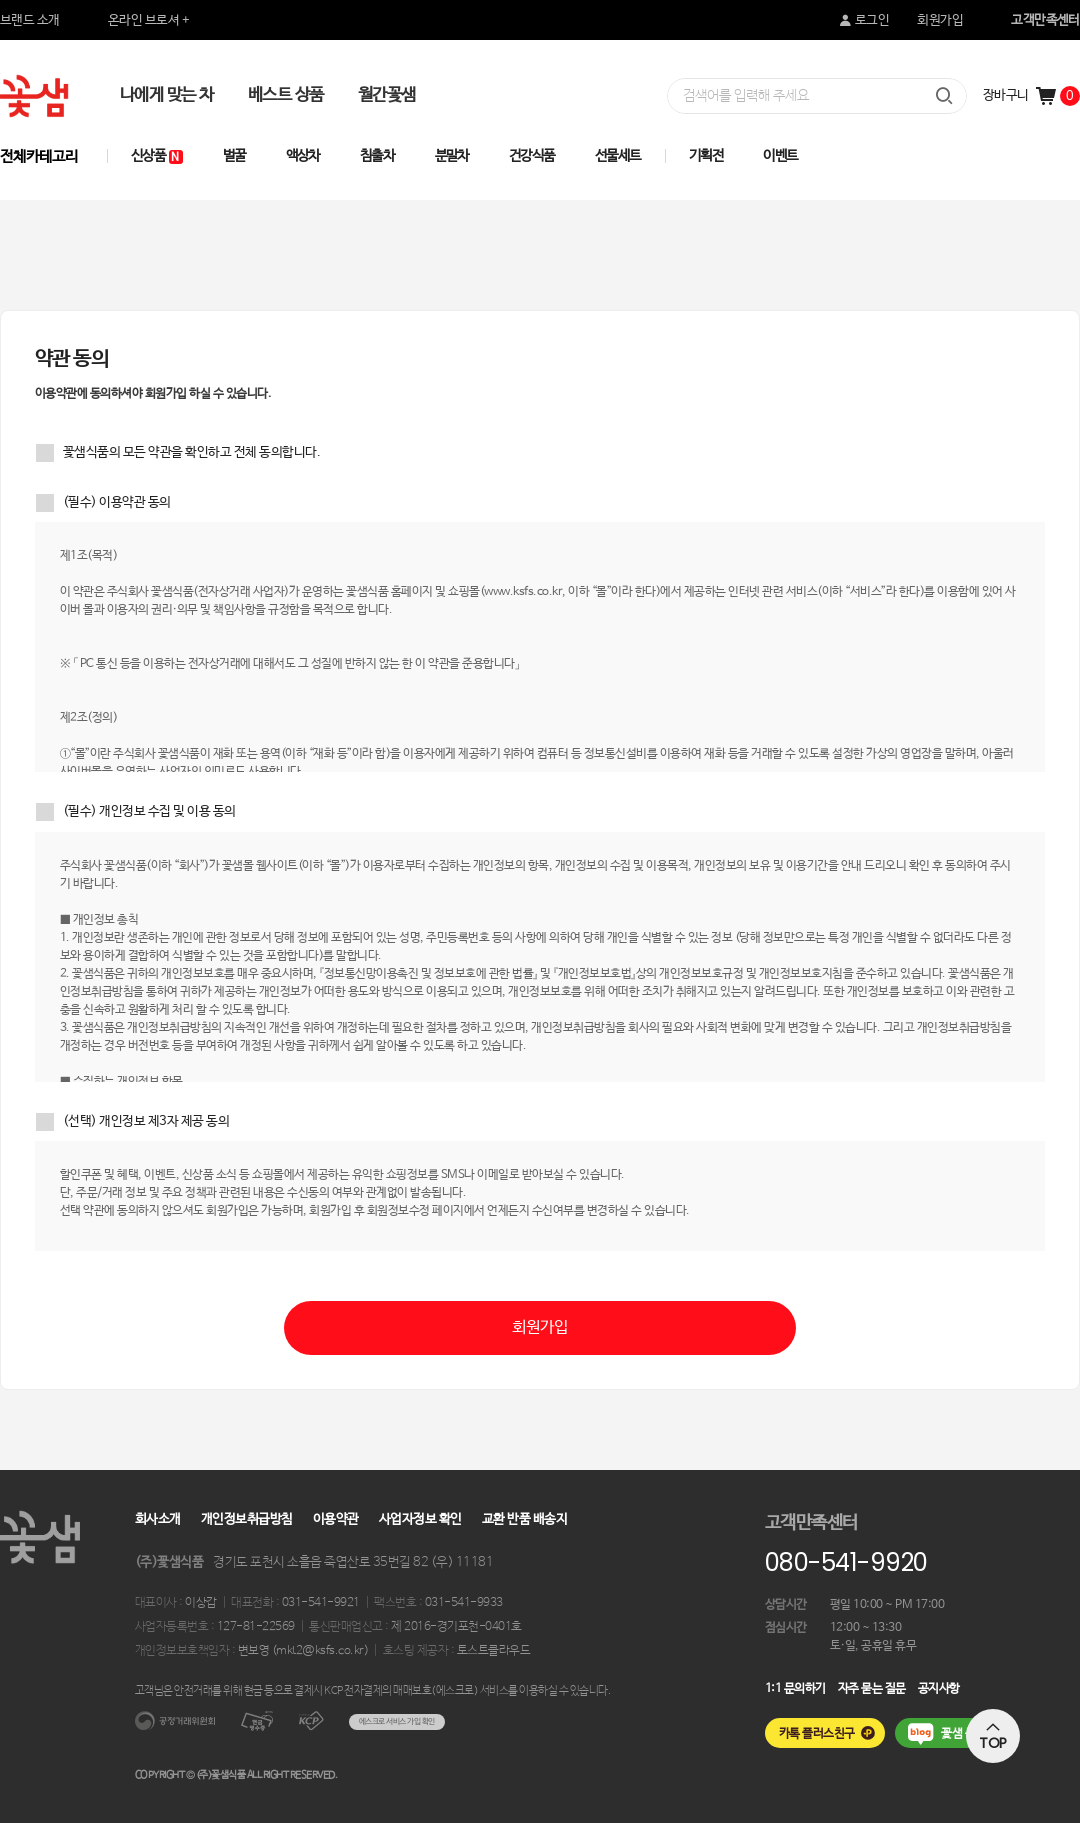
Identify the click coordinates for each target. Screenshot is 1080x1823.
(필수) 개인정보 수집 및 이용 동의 (149, 811)
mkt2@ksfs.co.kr (319, 1651)
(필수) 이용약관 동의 (117, 502)
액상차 (303, 156)
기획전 (706, 156)
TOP (993, 1736)
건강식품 (532, 156)
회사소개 (158, 1519)
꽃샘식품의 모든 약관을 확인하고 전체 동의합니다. (191, 452)
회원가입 (940, 20)
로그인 (863, 20)
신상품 (157, 156)
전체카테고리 (39, 156)
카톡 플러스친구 (817, 1734)
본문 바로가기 (0, 0)
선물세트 (618, 156)
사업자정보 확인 (420, 1519)
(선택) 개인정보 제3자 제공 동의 (146, 1121)
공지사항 (939, 1689)
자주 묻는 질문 (872, 1689)
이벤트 (780, 156)
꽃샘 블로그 (968, 1734)
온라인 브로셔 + (148, 20)
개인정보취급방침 (247, 1519)
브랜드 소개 (30, 20)
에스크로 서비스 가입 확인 (397, 1721)
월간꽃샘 (387, 95)
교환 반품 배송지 (524, 1519)
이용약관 (336, 1519)
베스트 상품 (286, 95)
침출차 (377, 156)
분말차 (452, 156)
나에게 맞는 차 (167, 95)
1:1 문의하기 (795, 1689)
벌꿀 (234, 156)
